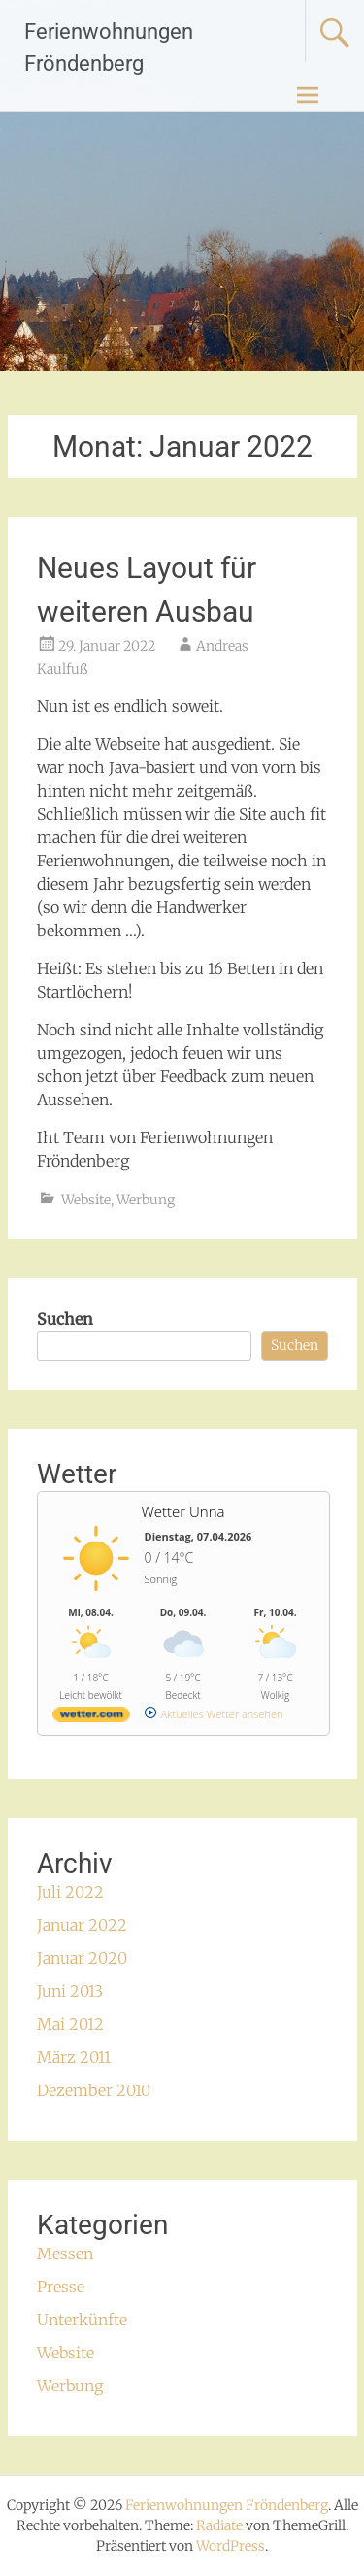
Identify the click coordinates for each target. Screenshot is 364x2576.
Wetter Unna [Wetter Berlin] (182, 1511)
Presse (60, 2286)
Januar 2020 (82, 1958)
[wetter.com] (91, 1718)
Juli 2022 (70, 1892)
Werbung (145, 1199)
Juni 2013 (70, 1991)
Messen (65, 2253)
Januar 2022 (82, 1925)
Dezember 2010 (93, 2090)
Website (86, 1199)
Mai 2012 (70, 2024)
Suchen (65, 1319)
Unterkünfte (82, 2319)
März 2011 (74, 2057)
